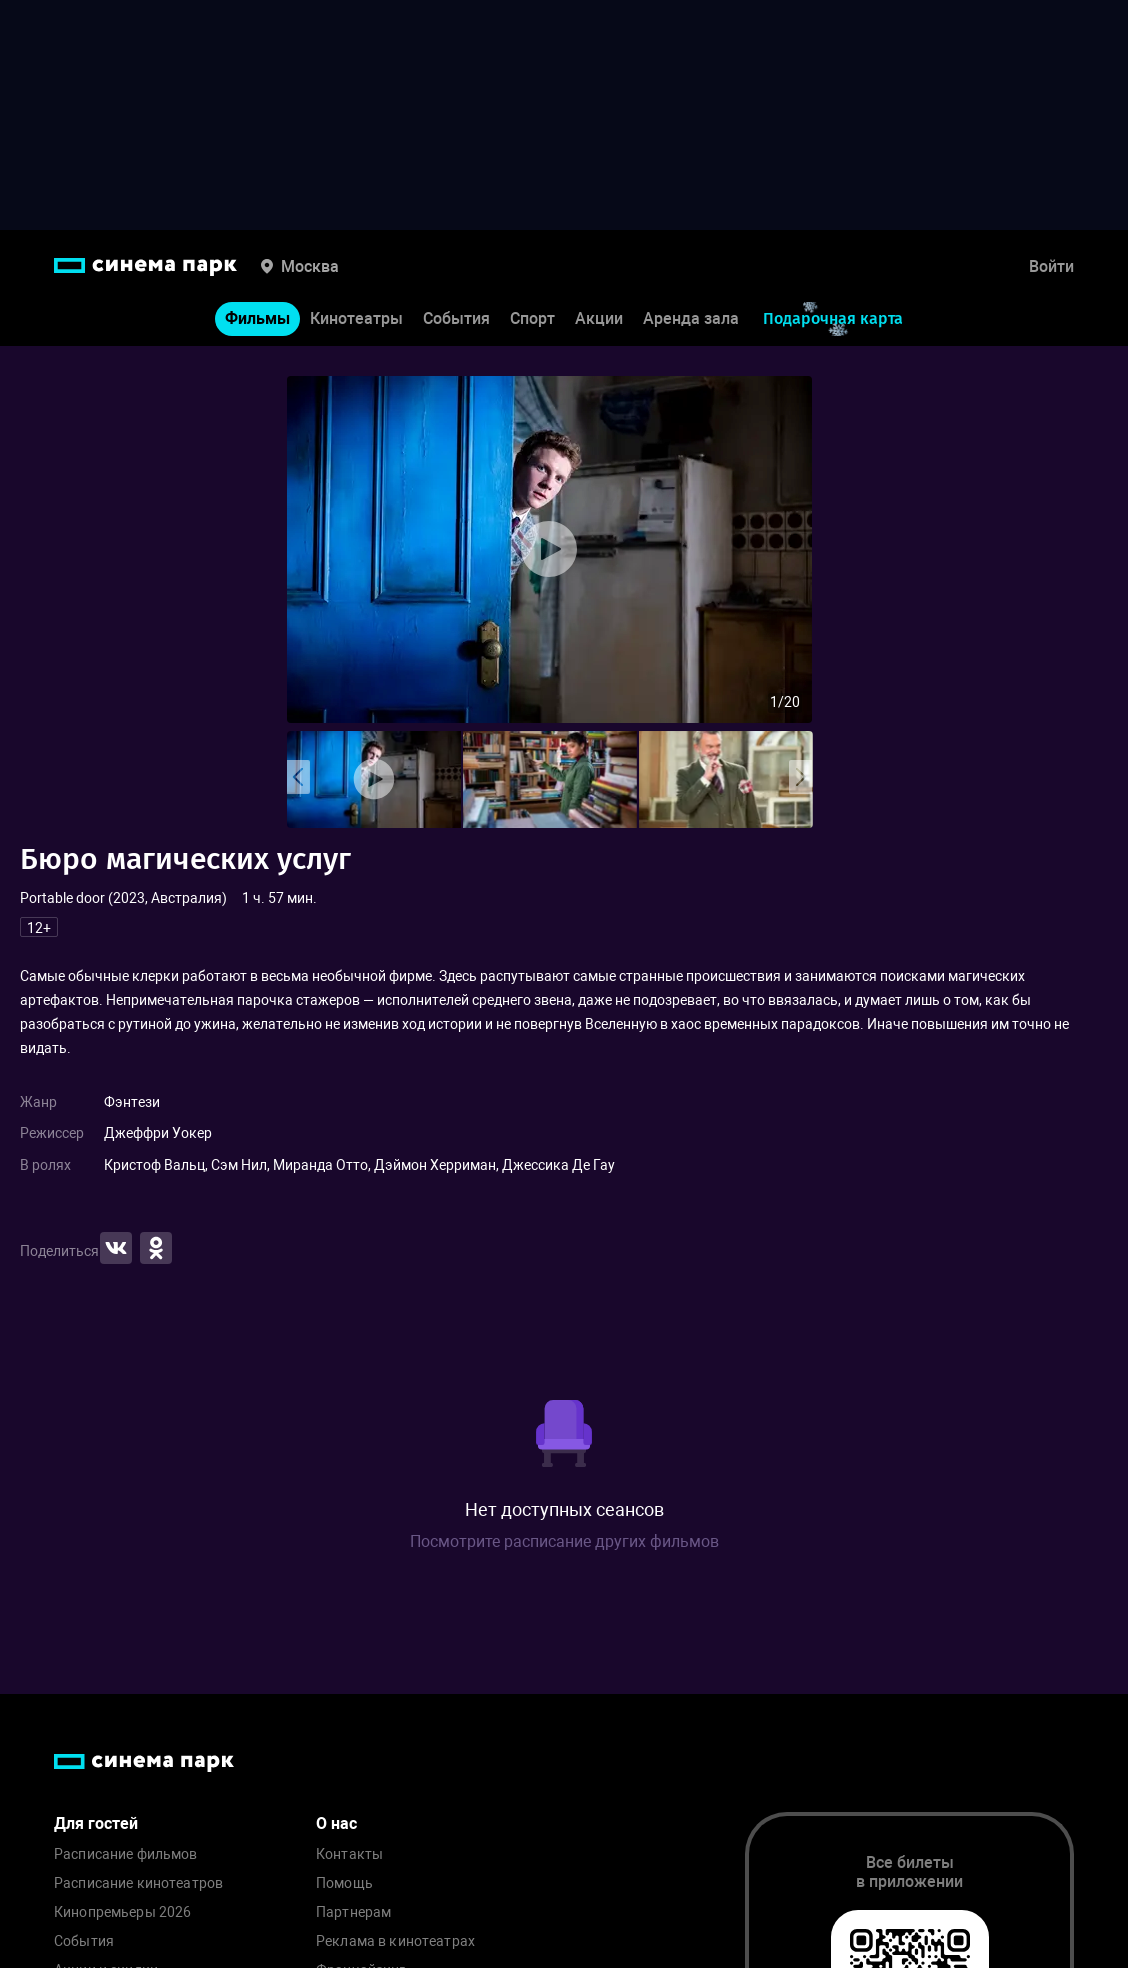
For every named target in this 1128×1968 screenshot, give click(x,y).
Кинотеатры (356, 318)
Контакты (349, 1854)
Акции (599, 318)
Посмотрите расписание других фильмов (564, 1541)
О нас (336, 1823)
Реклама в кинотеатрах (395, 1941)
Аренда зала (691, 318)
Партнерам (353, 1912)
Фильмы (257, 318)
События (456, 318)
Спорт (532, 318)
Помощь (344, 1883)
